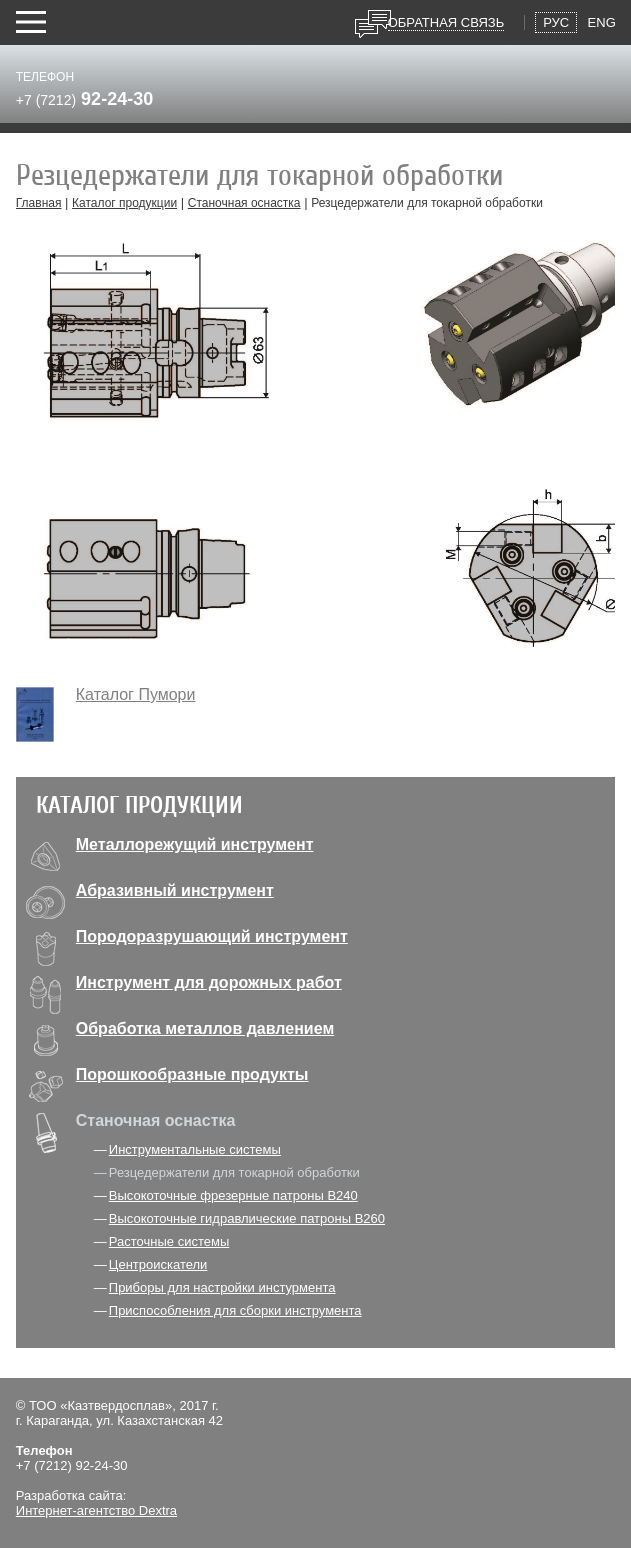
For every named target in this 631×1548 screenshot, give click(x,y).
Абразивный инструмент (175, 890)
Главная (39, 203)
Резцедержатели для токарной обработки (234, 1172)
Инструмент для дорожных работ (209, 982)
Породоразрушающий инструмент (212, 936)
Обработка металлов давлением (205, 1028)
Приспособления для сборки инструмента (235, 1310)
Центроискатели (158, 1264)
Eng (602, 22)
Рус (556, 22)
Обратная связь (446, 22)
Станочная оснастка (244, 203)
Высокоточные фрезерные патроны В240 (233, 1195)
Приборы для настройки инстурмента (222, 1287)
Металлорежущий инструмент (195, 844)
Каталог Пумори (136, 694)
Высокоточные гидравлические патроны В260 (247, 1218)
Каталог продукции (124, 203)
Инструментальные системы (195, 1149)
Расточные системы (169, 1241)
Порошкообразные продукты (192, 1074)
